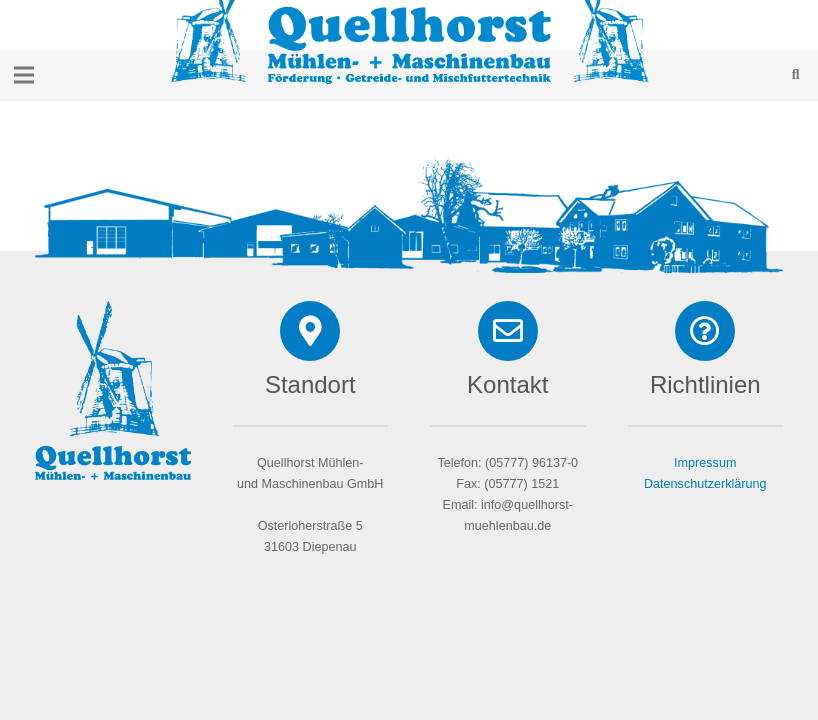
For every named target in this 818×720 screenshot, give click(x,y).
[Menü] (24, 75)
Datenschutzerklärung (705, 484)
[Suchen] (795, 74)
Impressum (705, 463)
